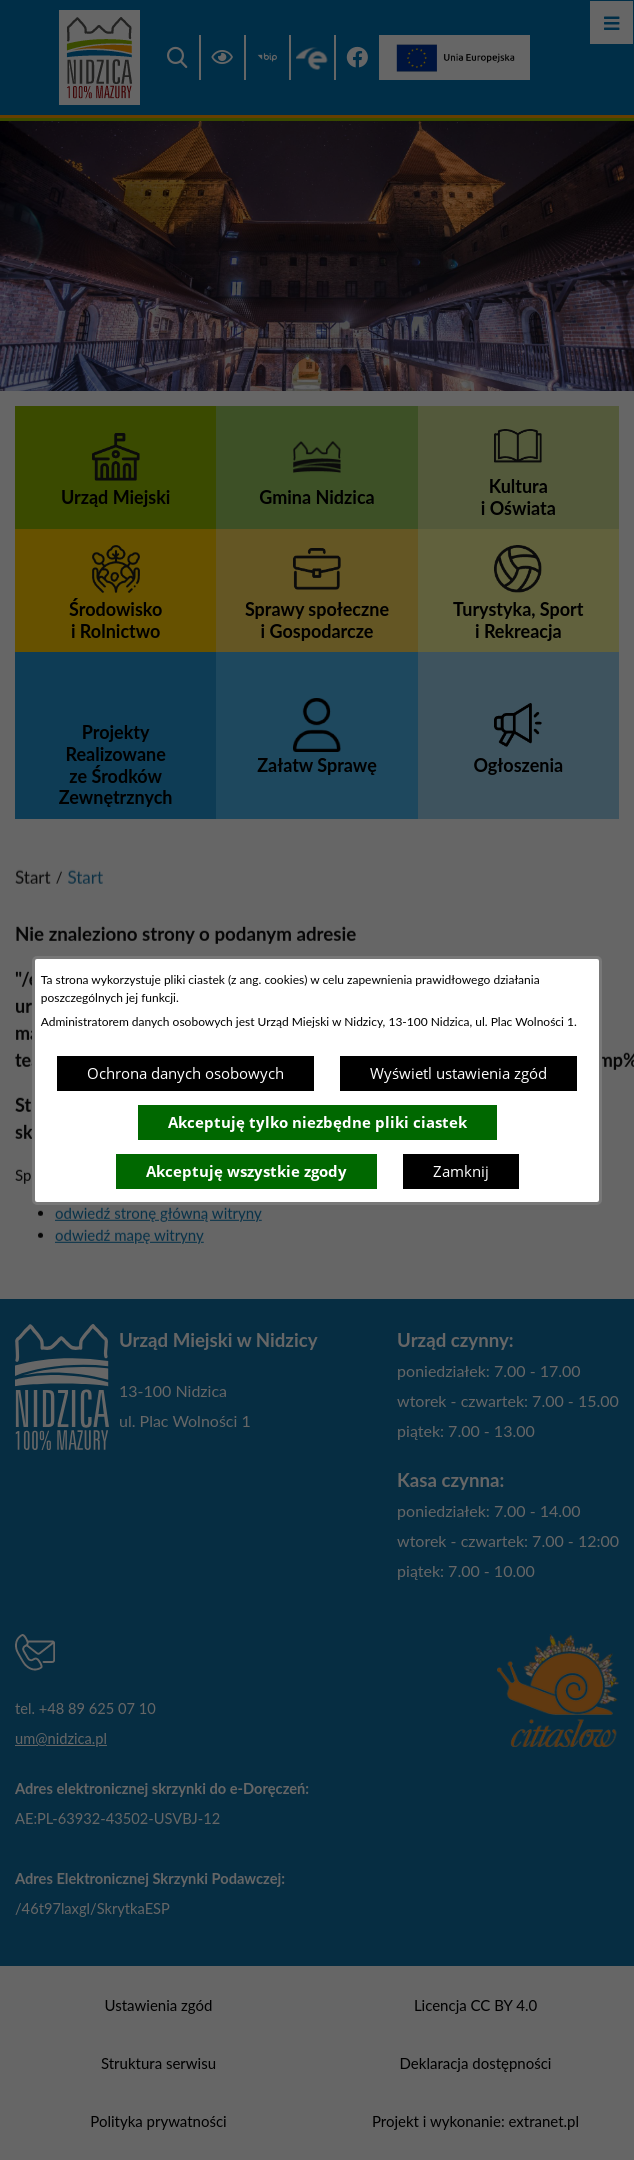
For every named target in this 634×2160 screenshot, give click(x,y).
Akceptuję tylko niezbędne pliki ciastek (317, 1122)
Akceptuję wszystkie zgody (246, 1171)
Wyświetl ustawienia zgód (458, 1073)
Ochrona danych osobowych (185, 1073)
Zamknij (461, 1171)
